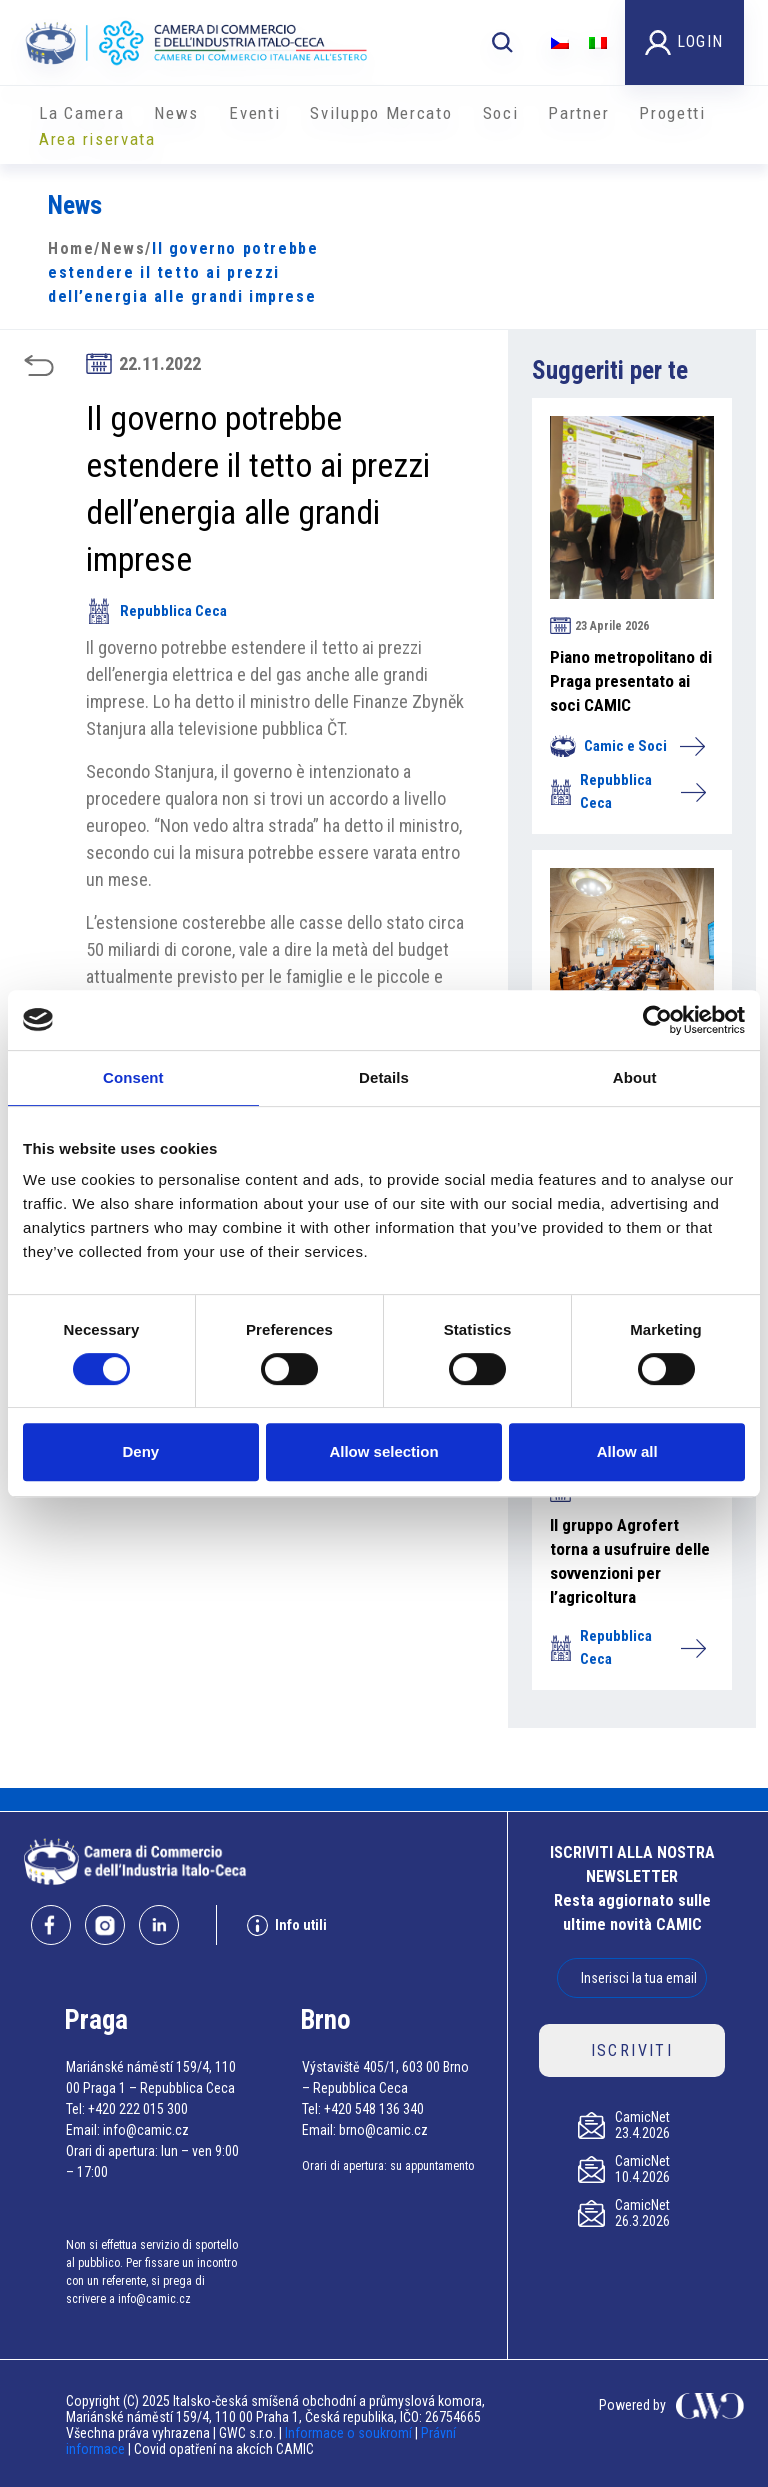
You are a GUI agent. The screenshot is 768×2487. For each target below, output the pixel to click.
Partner (578, 113)
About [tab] (635, 1077)
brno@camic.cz (383, 2130)
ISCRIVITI (632, 2050)
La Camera (81, 113)
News (176, 113)
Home (71, 248)
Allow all (627, 1451)
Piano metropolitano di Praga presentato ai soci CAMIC (631, 681)
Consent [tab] (133, 1077)
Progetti (672, 113)
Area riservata (97, 139)
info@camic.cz (146, 2130)
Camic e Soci (627, 746)
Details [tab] (384, 1077)
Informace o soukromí (350, 2433)
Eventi (254, 113)
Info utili (287, 1925)
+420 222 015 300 (138, 2109)
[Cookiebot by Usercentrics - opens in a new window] (657, 1020)
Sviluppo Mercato (381, 113)
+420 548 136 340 (374, 2109)
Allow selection (383, 1451)
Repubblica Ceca (156, 611)
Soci (501, 113)
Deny (140, 1451)
